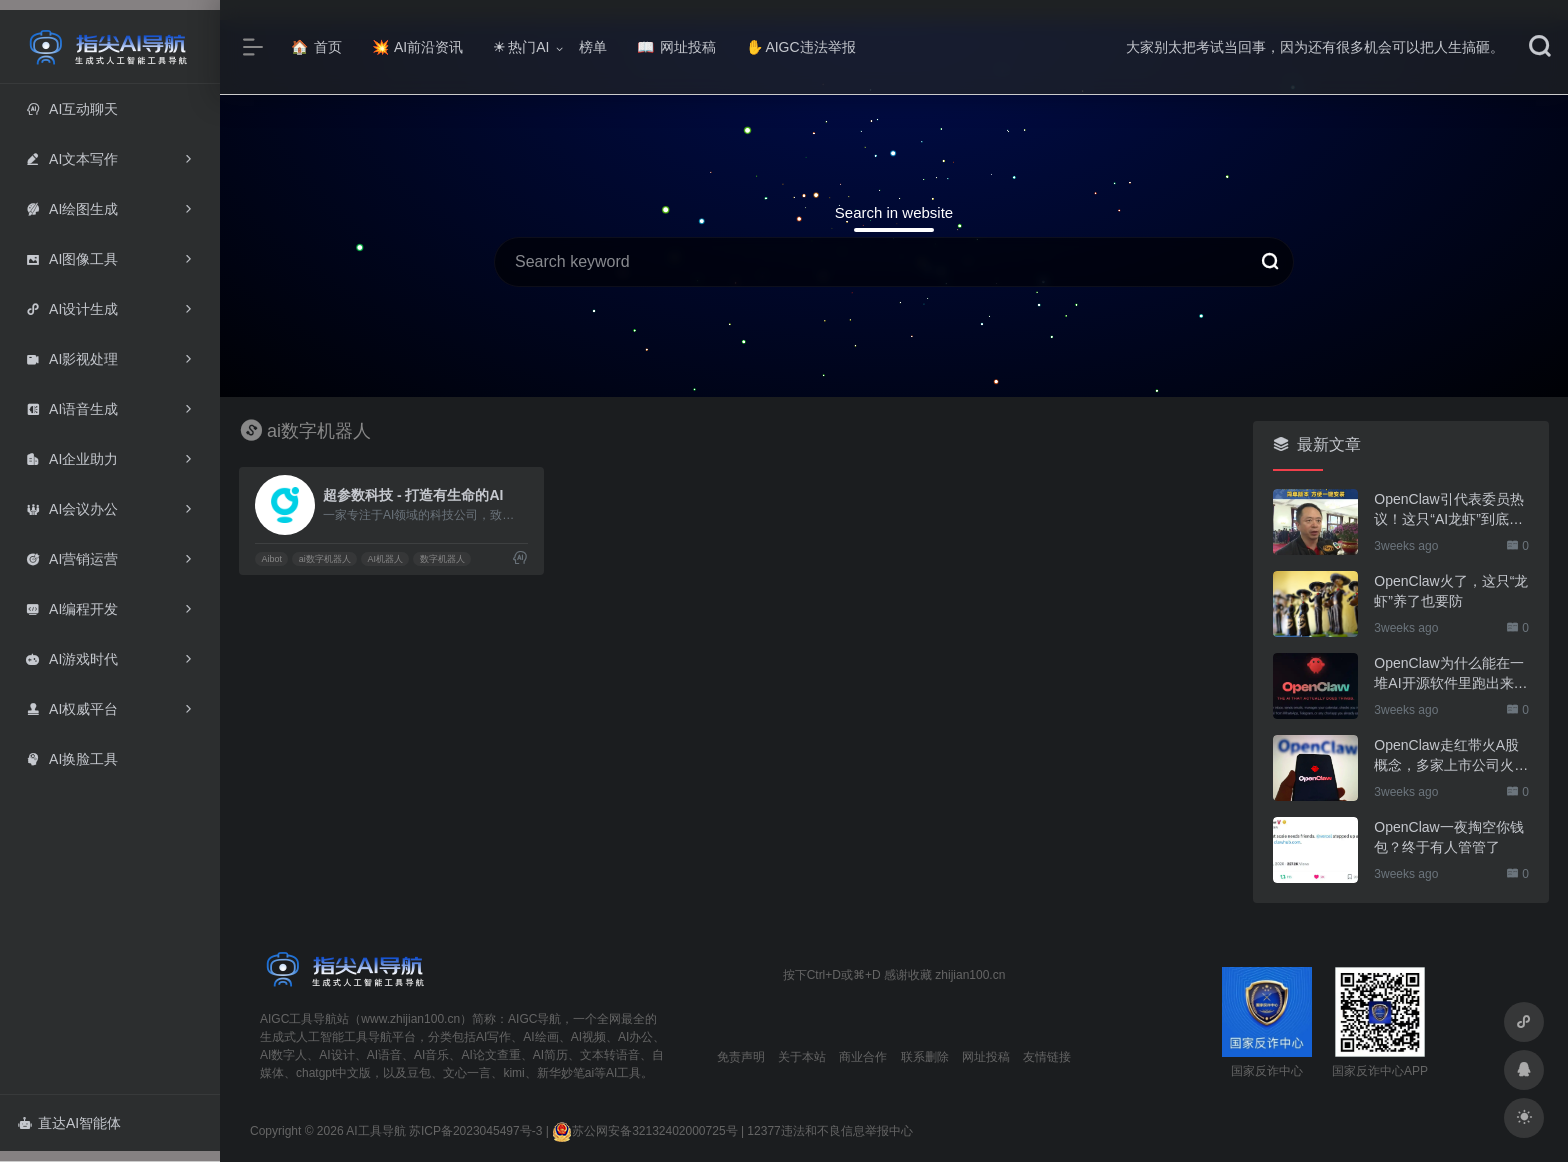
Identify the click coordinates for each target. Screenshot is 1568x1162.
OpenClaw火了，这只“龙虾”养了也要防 (1451, 591)
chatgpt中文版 (333, 1073)
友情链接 (1047, 1057)
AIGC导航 (534, 1019)
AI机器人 (385, 559)
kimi (513, 1073)
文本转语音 (610, 1055)
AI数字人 (283, 1055)
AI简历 (550, 1055)
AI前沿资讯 (417, 47)
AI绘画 (540, 1037)
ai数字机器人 (325, 559)
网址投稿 (676, 47)
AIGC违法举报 (800, 47)
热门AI (521, 47)
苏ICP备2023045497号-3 (475, 1131)
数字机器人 (442, 559)
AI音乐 (431, 1055)
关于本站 (802, 1057)
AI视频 (588, 1037)
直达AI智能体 (69, 1123)
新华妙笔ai (565, 1073)
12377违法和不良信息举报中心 (829, 1131)
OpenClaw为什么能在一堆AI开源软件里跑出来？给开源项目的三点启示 (1450, 674)
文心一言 (467, 1073)
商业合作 (863, 1057)
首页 (316, 47)
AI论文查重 (490, 1055)
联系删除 (925, 1057)
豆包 (419, 1073)
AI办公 (635, 1037)
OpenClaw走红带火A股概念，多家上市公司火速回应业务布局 (1451, 756)
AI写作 (493, 1037)
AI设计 (336, 1055)
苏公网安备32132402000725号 (644, 1131)
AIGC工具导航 (298, 1019)
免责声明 (741, 1057)
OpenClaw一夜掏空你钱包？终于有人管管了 (1448, 837)
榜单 (593, 47)
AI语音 (384, 1055)
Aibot (271, 559)
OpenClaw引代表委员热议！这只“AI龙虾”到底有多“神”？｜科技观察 (1448, 510)
